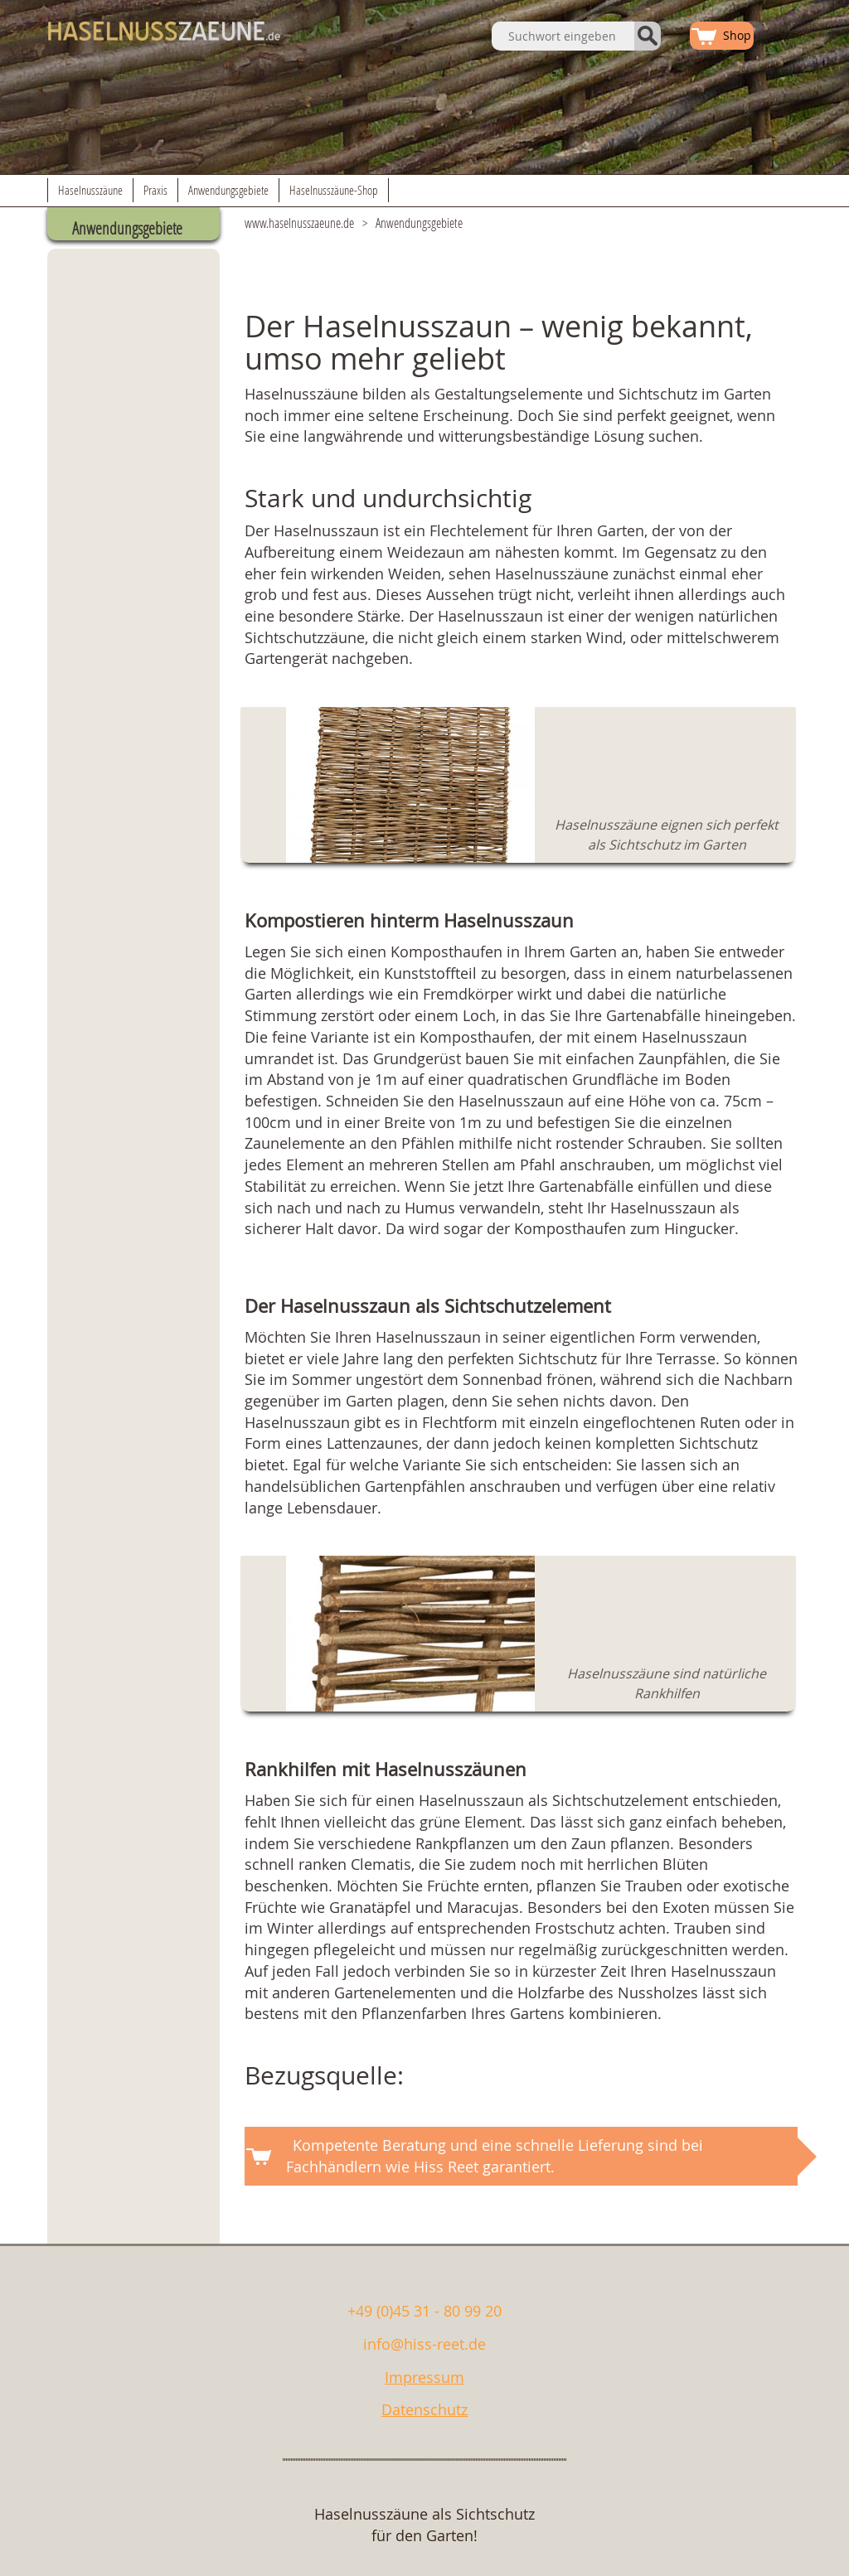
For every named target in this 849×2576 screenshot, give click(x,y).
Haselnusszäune (90, 190)
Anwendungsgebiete (228, 190)
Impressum (424, 2377)
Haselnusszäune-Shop (333, 190)
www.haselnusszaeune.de (299, 222)
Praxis (155, 190)
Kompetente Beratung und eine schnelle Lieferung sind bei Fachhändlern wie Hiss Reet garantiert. (494, 2156)
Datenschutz (424, 2409)
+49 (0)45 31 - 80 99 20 (424, 2311)
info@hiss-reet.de (424, 2344)
